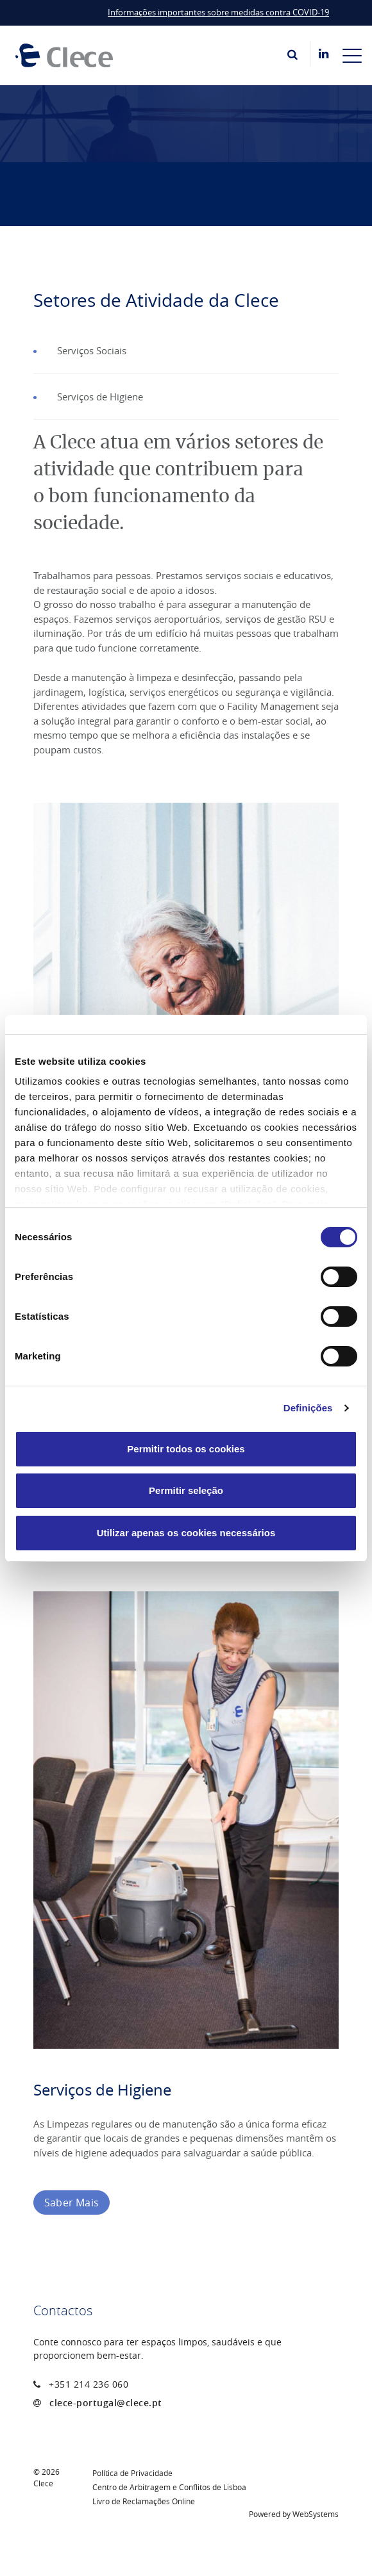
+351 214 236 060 (88, 2384)
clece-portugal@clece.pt (105, 2403)
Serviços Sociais (91, 350)
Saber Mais (71, 2202)
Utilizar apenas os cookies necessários (186, 1532)
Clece (43, 2483)
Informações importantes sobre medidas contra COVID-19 (218, 12)
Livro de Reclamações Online (143, 2501)
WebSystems (315, 2514)
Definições (308, 1407)
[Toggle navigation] (352, 55)
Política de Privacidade (132, 2473)
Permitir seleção (186, 1490)
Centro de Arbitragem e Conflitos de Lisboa (169, 2487)
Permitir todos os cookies (185, 1448)
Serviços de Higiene (100, 396)
